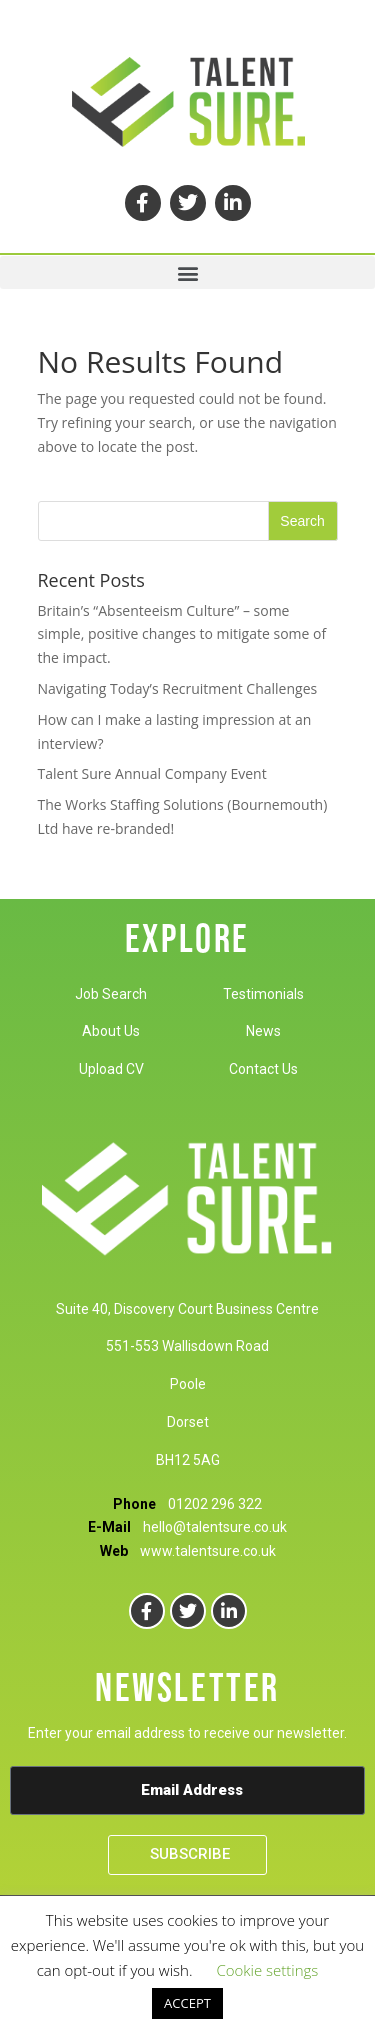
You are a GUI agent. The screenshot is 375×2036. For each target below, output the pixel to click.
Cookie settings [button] (267, 1970)
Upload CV (111, 1069)
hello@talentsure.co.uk (215, 1527)
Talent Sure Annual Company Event (152, 773)
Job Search (111, 994)
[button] (187, 272)
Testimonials (263, 994)
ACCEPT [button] (187, 2003)
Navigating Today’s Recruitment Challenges (178, 688)
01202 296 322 (215, 1504)
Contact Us (263, 1069)
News (263, 1031)
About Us (111, 1031)
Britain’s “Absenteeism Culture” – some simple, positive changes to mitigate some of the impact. (182, 634)
